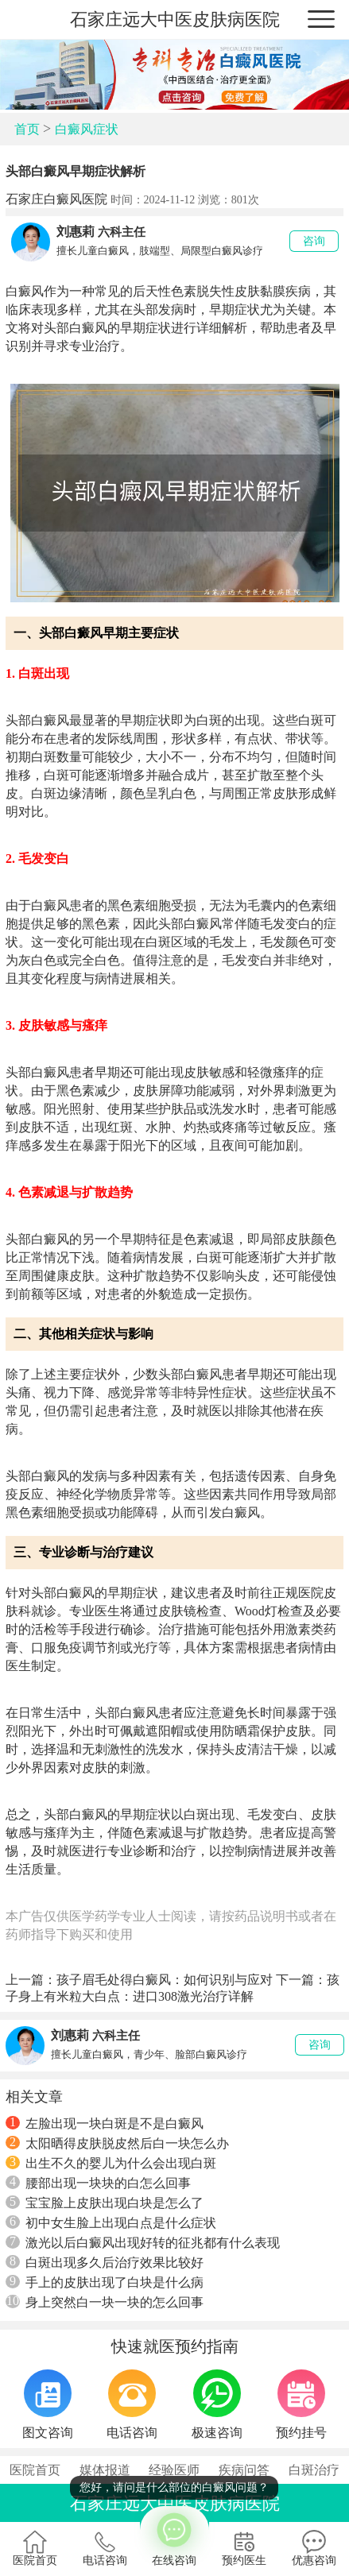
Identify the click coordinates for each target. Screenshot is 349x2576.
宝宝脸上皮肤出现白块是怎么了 (105, 2202)
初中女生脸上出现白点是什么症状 (111, 2222)
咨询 (314, 241)
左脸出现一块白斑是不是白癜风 (105, 2123)
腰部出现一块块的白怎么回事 (98, 2183)
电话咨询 (105, 2548)
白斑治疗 (314, 2470)
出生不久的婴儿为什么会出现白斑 (111, 2163)
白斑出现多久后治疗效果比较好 (105, 2262)
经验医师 (174, 2470)
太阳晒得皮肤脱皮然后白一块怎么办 (117, 2143)
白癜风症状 (86, 129)
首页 (27, 129)
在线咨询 (175, 2536)
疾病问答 (244, 2470)
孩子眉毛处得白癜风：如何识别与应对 (164, 1979)
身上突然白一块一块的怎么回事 (105, 2302)
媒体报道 (104, 2470)
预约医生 (244, 2548)
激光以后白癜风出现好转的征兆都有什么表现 (143, 2242)
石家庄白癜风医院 (56, 199)
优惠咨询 (314, 2548)
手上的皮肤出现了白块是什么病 (105, 2282)
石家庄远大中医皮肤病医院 (175, 19)
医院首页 (35, 2470)
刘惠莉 (75, 231)
